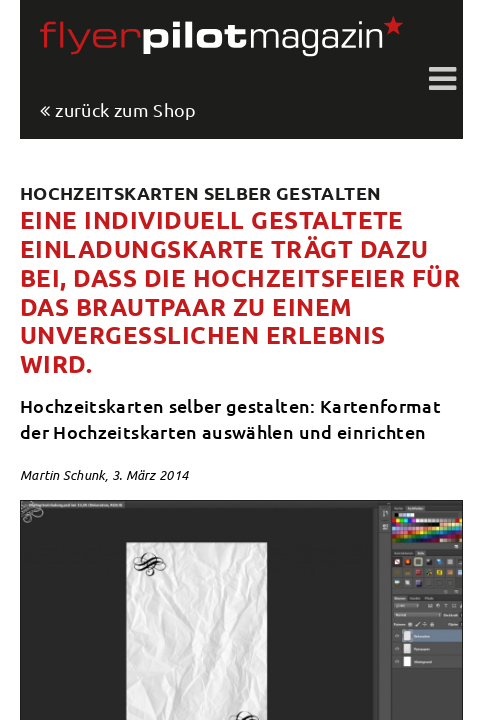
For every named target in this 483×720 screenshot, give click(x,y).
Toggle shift (443, 80)
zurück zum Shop (125, 110)
